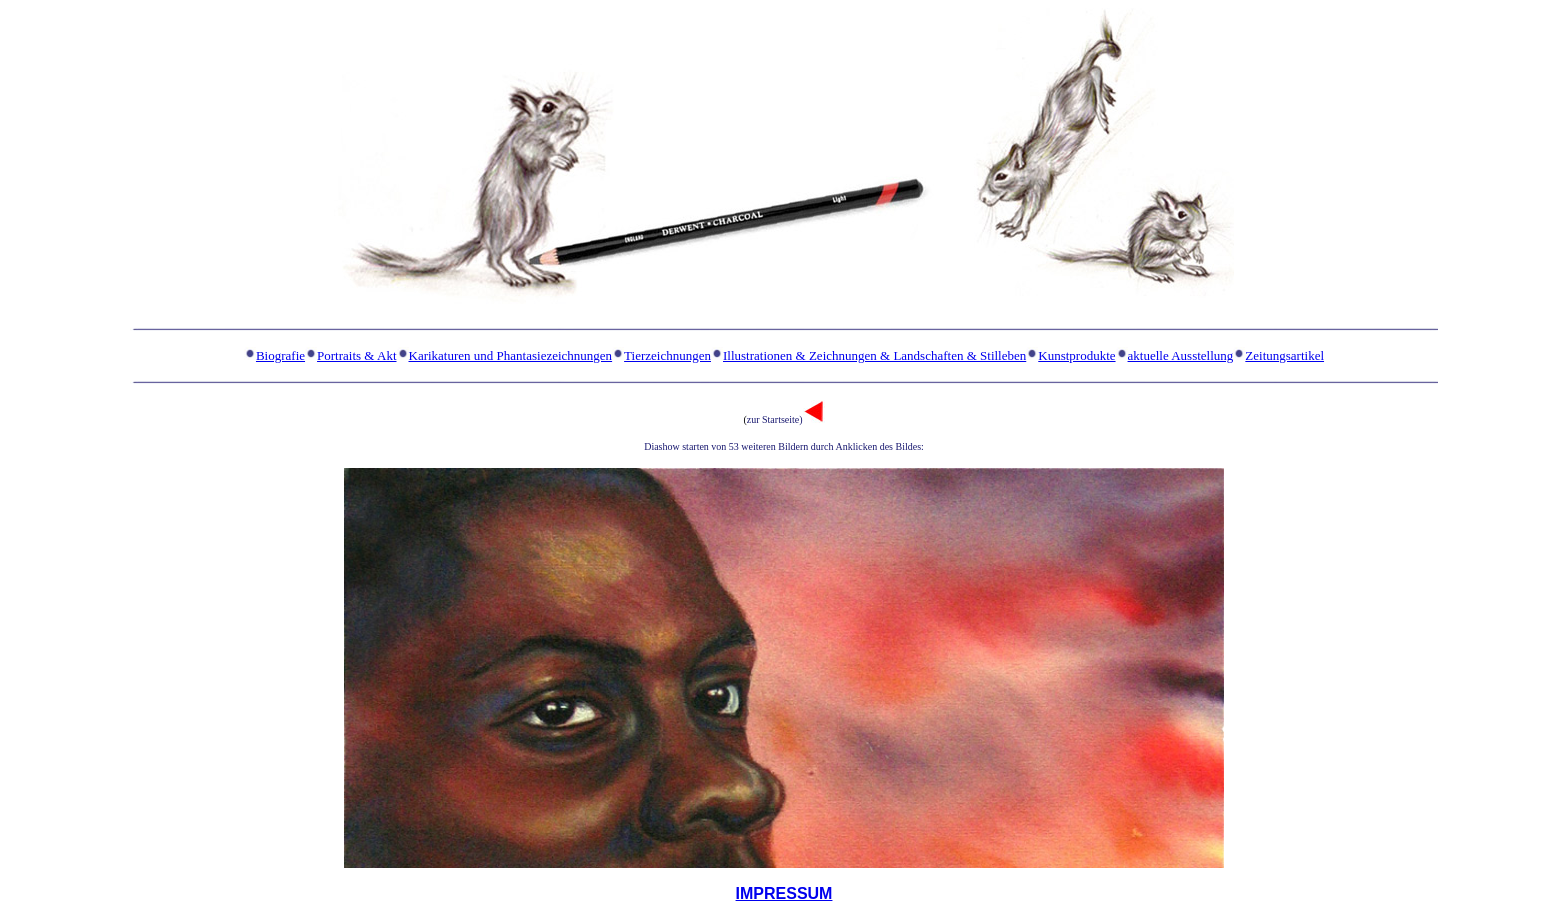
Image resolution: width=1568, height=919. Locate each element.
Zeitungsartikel (1284, 355)
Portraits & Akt (356, 355)
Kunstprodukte (1076, 355)
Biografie (280, 355)
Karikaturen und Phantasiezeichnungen (511, 355)
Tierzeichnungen (667, 355)
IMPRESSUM (784, 893)
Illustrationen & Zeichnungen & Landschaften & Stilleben (874, 355)
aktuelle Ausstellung (1181, 355)
